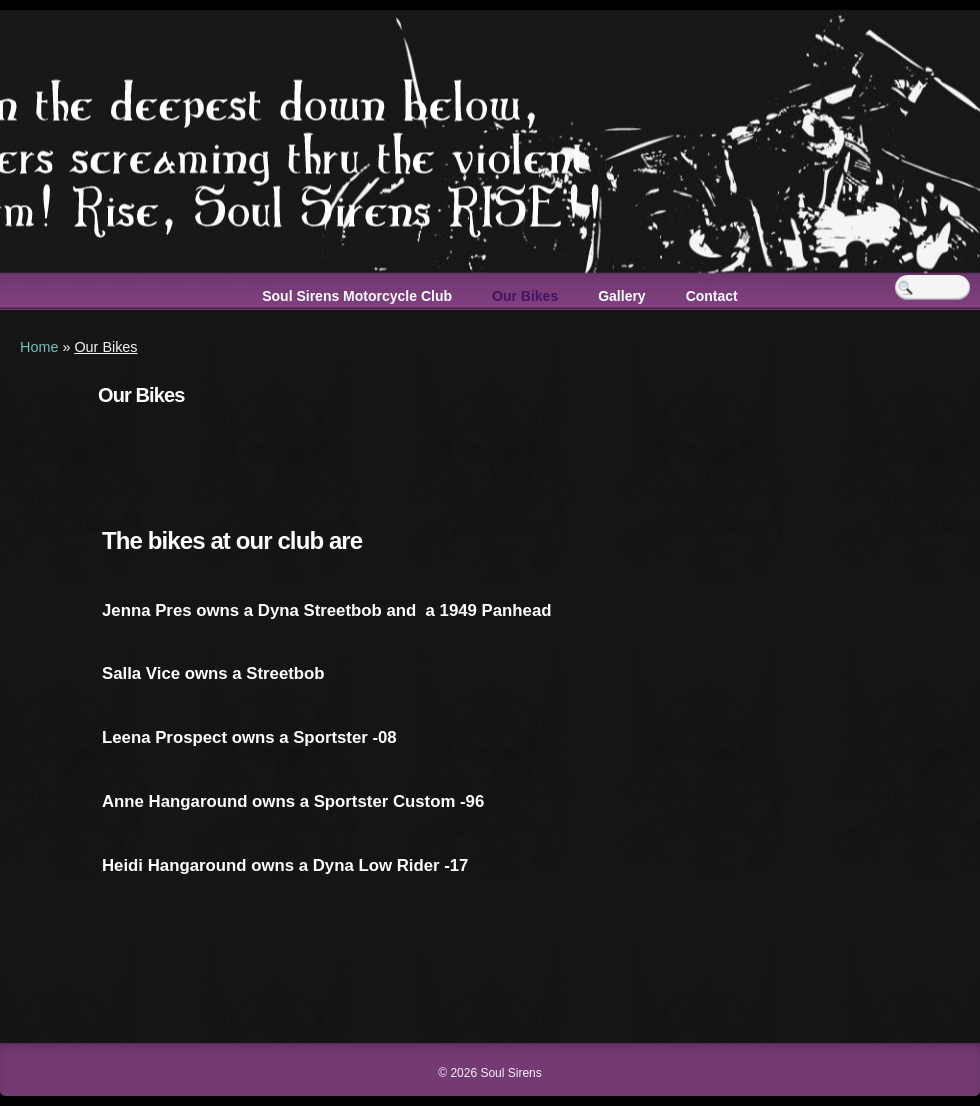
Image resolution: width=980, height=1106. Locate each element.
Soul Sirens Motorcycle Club (357, 296)
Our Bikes (525, 296)
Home (39, 347)
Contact (712, 296)
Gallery (621, 296)
